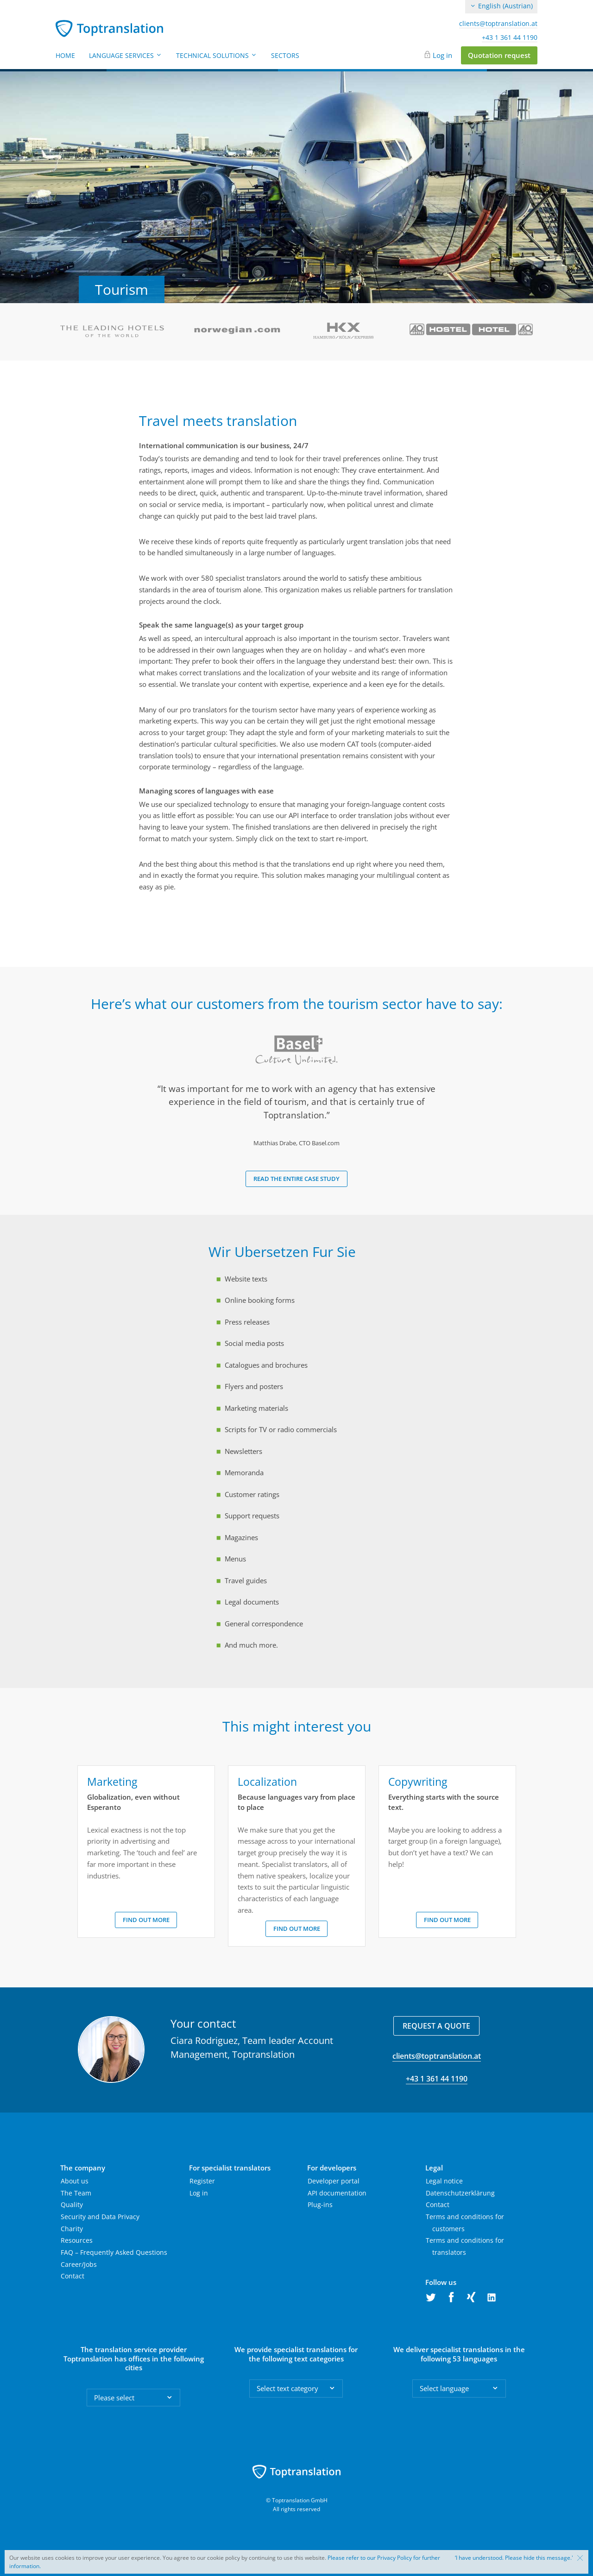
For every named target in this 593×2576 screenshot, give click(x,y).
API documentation (337, 2193)
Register (202, 2180)
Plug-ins (320, 2204)
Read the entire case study (296, 1178)
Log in (442, 55)
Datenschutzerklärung (460, 2193)
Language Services (125, 55)
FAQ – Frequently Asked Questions (114, 2252)
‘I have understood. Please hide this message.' (514, 2558)
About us (74, 2180)
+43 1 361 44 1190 (509, 37)
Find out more (146, 1920)
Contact (72, 2275)
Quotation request (499, 55)
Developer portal (334, 2180)
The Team (76, 2193)
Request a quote (436, 2026)
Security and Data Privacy (100, 2216)
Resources (77, 2240)
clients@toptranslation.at (498, 23)
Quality (72, 2204)
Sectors (285, 55)
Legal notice (444, 2180)
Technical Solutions (216, 55)
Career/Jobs (79, 2264)
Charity (72, 2228)
